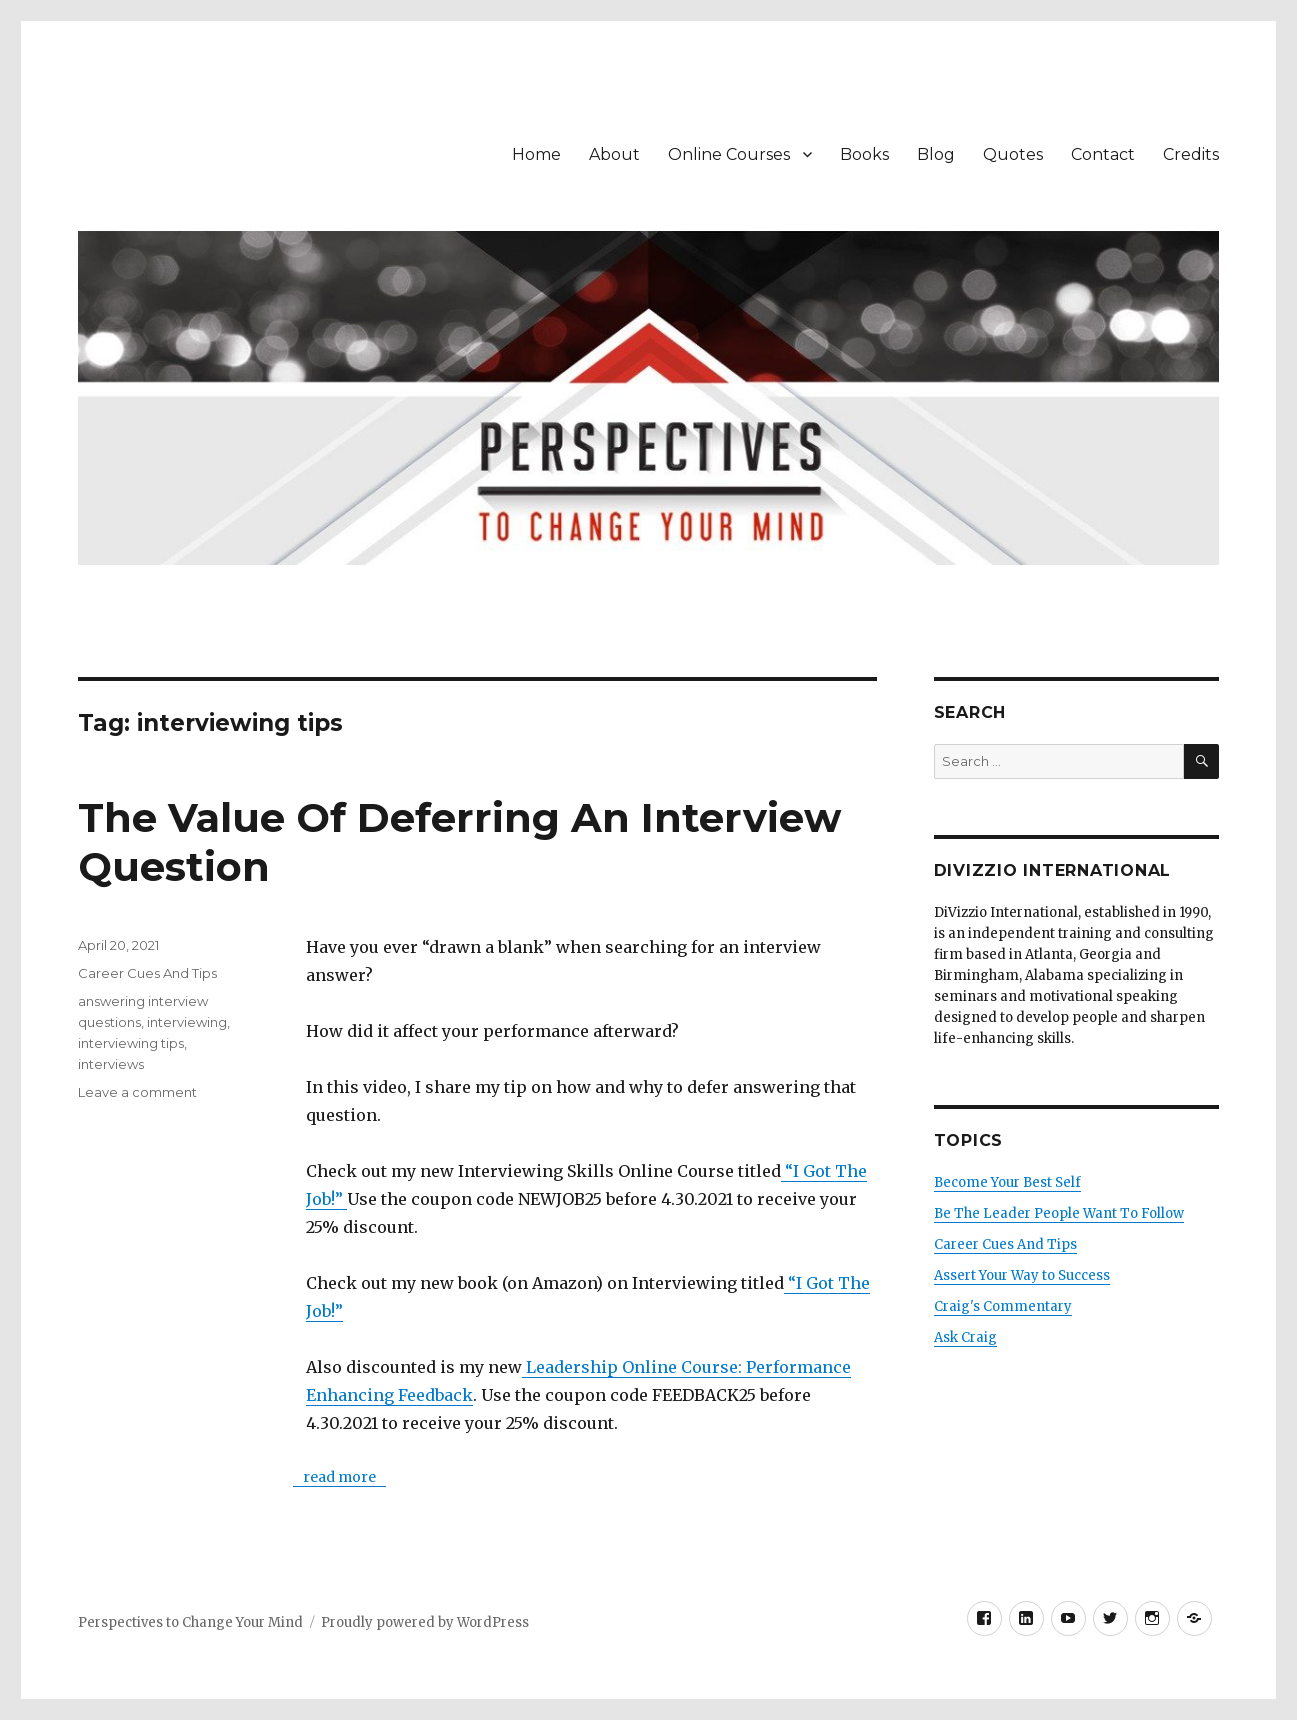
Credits (1191, 154)
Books (864, 154)
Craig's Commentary (1003, 1306)
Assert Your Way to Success (1022, 1275)
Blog (936, 154)
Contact (1103, 154)
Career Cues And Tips (147, 973)
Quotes (1013, 154)
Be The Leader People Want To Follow (1059, 1213)
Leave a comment (137, 1092)
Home (536, 154)
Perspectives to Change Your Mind (190, 1622)
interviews (111, 1064)
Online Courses (729, 154)
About (614, 154)
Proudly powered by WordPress (425, 1622)
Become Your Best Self (1007, 1182)
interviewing (187, 1022)
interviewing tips (131, 1043)
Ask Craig (965, 1337)
